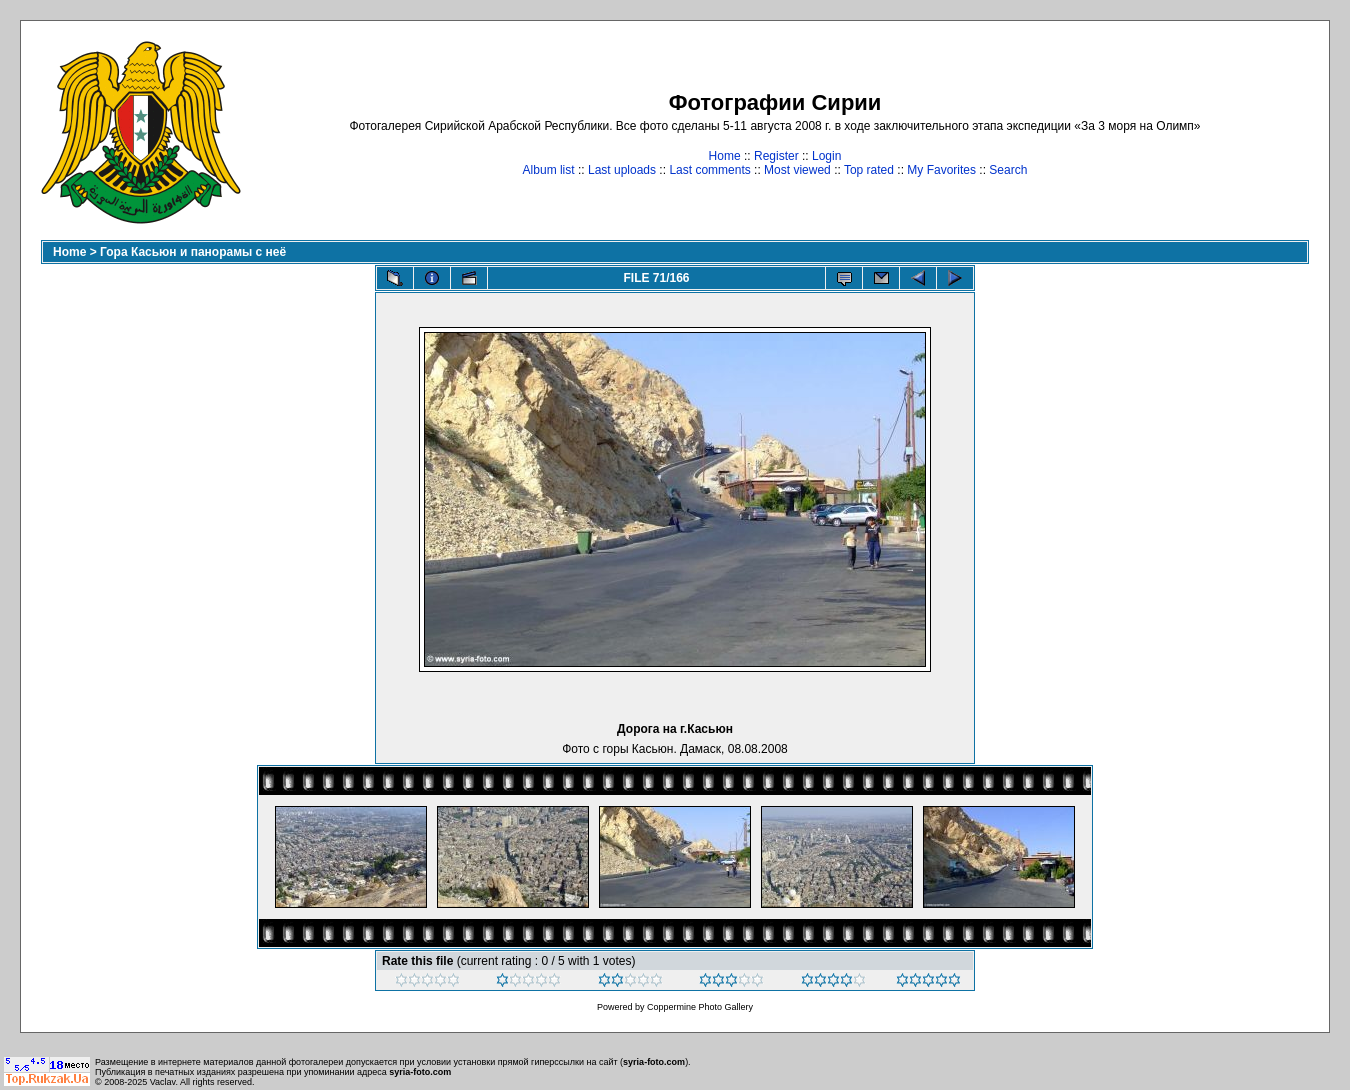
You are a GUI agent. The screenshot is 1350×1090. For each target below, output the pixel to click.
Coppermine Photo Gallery (700, 1007)
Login (826, 156)
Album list (549, 170)
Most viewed (797, 170)
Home (725, 156)
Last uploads (622, 170)
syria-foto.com (654, 1062)
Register (776, 156)
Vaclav (163, 1082)
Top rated (869, 170)
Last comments (709, 170)
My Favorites (941, 170)
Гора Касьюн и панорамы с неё (193, 252)
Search (1008, 170)
